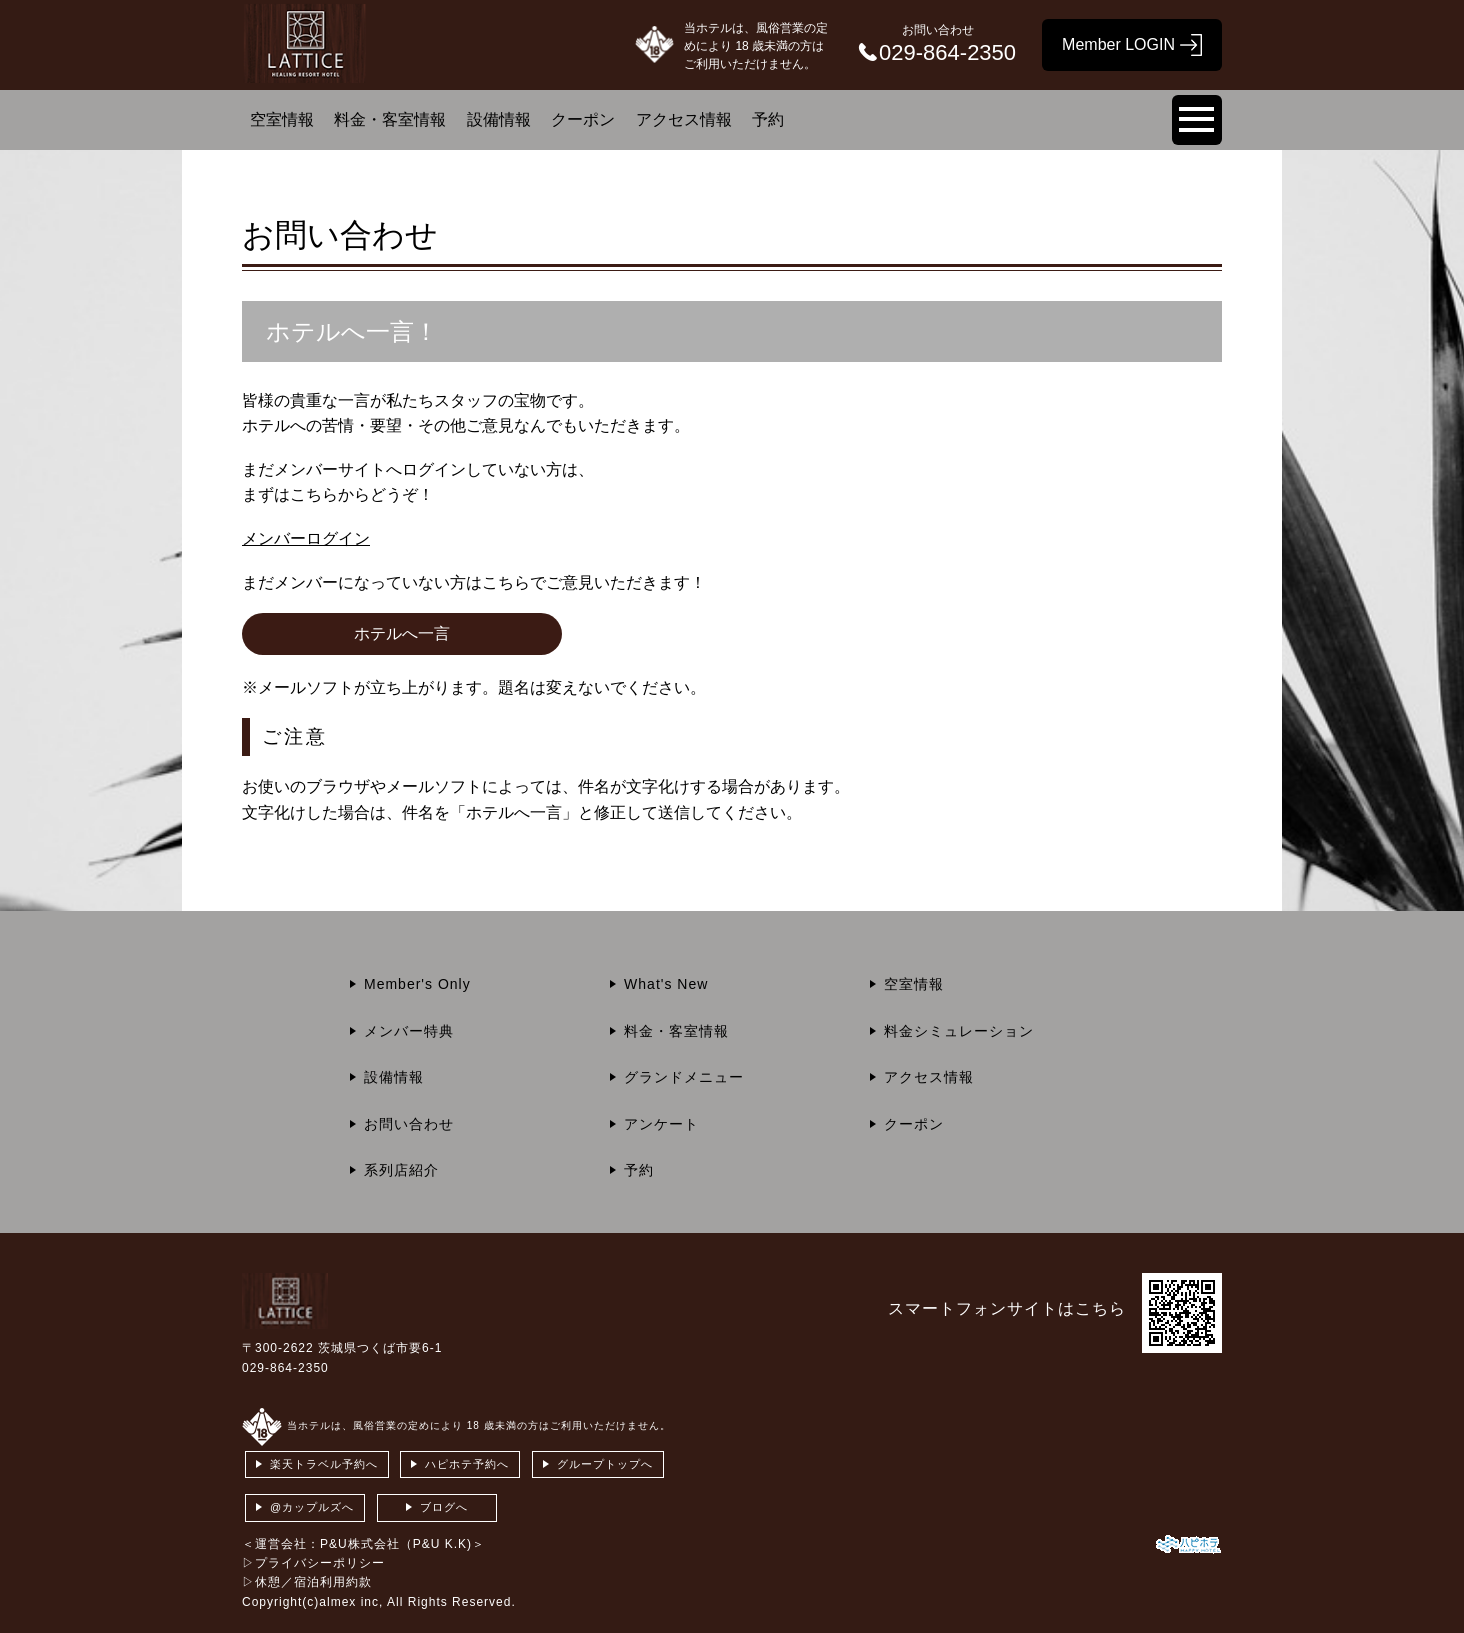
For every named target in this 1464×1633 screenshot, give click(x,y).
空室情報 (282, 119)
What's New (666, 984)
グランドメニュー (684, 1077)
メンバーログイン (306, 538)
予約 (768, 119)
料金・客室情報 (390, 119)
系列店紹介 (401, 1170)
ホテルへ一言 (402, 633)
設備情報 (499, 119)
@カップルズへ (312, 1507)
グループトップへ (605, 1464)
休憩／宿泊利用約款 (313, 1582)
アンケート (661, 1124)
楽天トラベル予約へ (324, 1464)
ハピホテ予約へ (467, 1464)
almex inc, (351, 1602)
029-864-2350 (285, 1368)
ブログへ (444, 1507)
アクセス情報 (684, 119)
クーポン (583, 119)
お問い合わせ (409, 1124)
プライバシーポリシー (320, 1563)
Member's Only (417, 984)
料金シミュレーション (959, 1031)
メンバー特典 (409, 1031)
